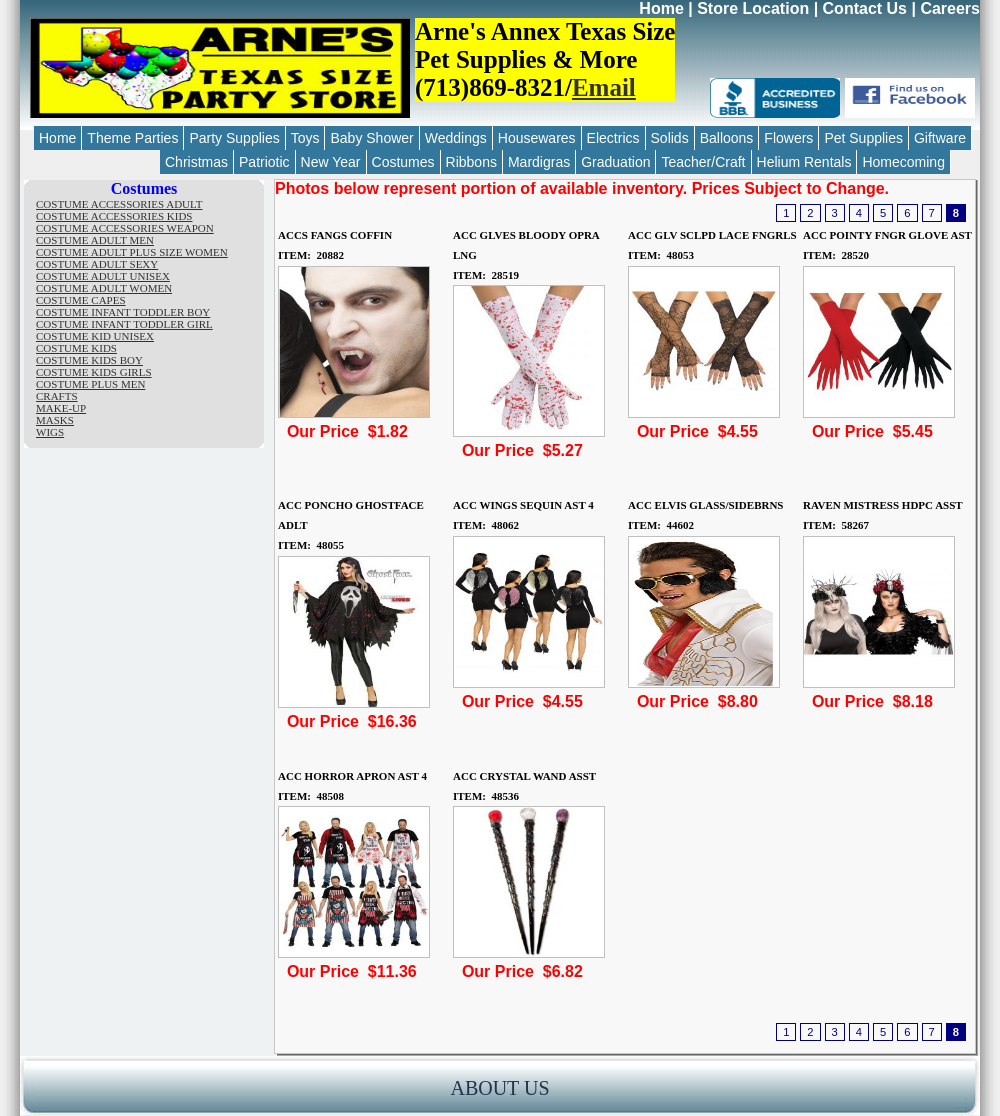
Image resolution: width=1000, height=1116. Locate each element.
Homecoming (903, 162)
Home (661, 8)
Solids (670, 138)
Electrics (613, 138)
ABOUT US (499, 1088)
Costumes (403, 162)
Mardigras (539, 162)
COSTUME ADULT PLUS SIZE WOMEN (132, 252)
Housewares (537, 138)
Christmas (196, 162)
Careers (950, 8)
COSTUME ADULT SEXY (97, 264)
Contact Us (865, 8)
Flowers (788, 138)
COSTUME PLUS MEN (90, 384)
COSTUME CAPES (81, 300)
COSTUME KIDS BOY (89, 360)
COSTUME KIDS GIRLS (94, 372)
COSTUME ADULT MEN (95, 240)
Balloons (727, 138)
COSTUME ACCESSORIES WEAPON (125, 228)
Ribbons (471, 162)
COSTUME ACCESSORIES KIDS (114, 216)
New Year (331, 162)
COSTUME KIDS (76, 348)
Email (604, 87)
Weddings (456, 138)
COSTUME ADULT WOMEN (104, 288)
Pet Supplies (863, 138)
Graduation (615, 162)
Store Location (753, 8)
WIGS (50, 432)
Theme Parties (132, 138)
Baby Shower (371, 138)
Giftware (940, 138)
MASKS (55, 420)
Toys (305, 138)
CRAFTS (57, 396)
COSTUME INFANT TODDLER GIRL (124, 324)
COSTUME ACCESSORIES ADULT (119, 204)
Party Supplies (234, 138)
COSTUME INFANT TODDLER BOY (123, 312)
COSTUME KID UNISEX (95, 336)
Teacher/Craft (703, 162)
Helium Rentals (804, 162)
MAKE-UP (61, 408)
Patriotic (264, 162)
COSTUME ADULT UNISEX (103, 276)
